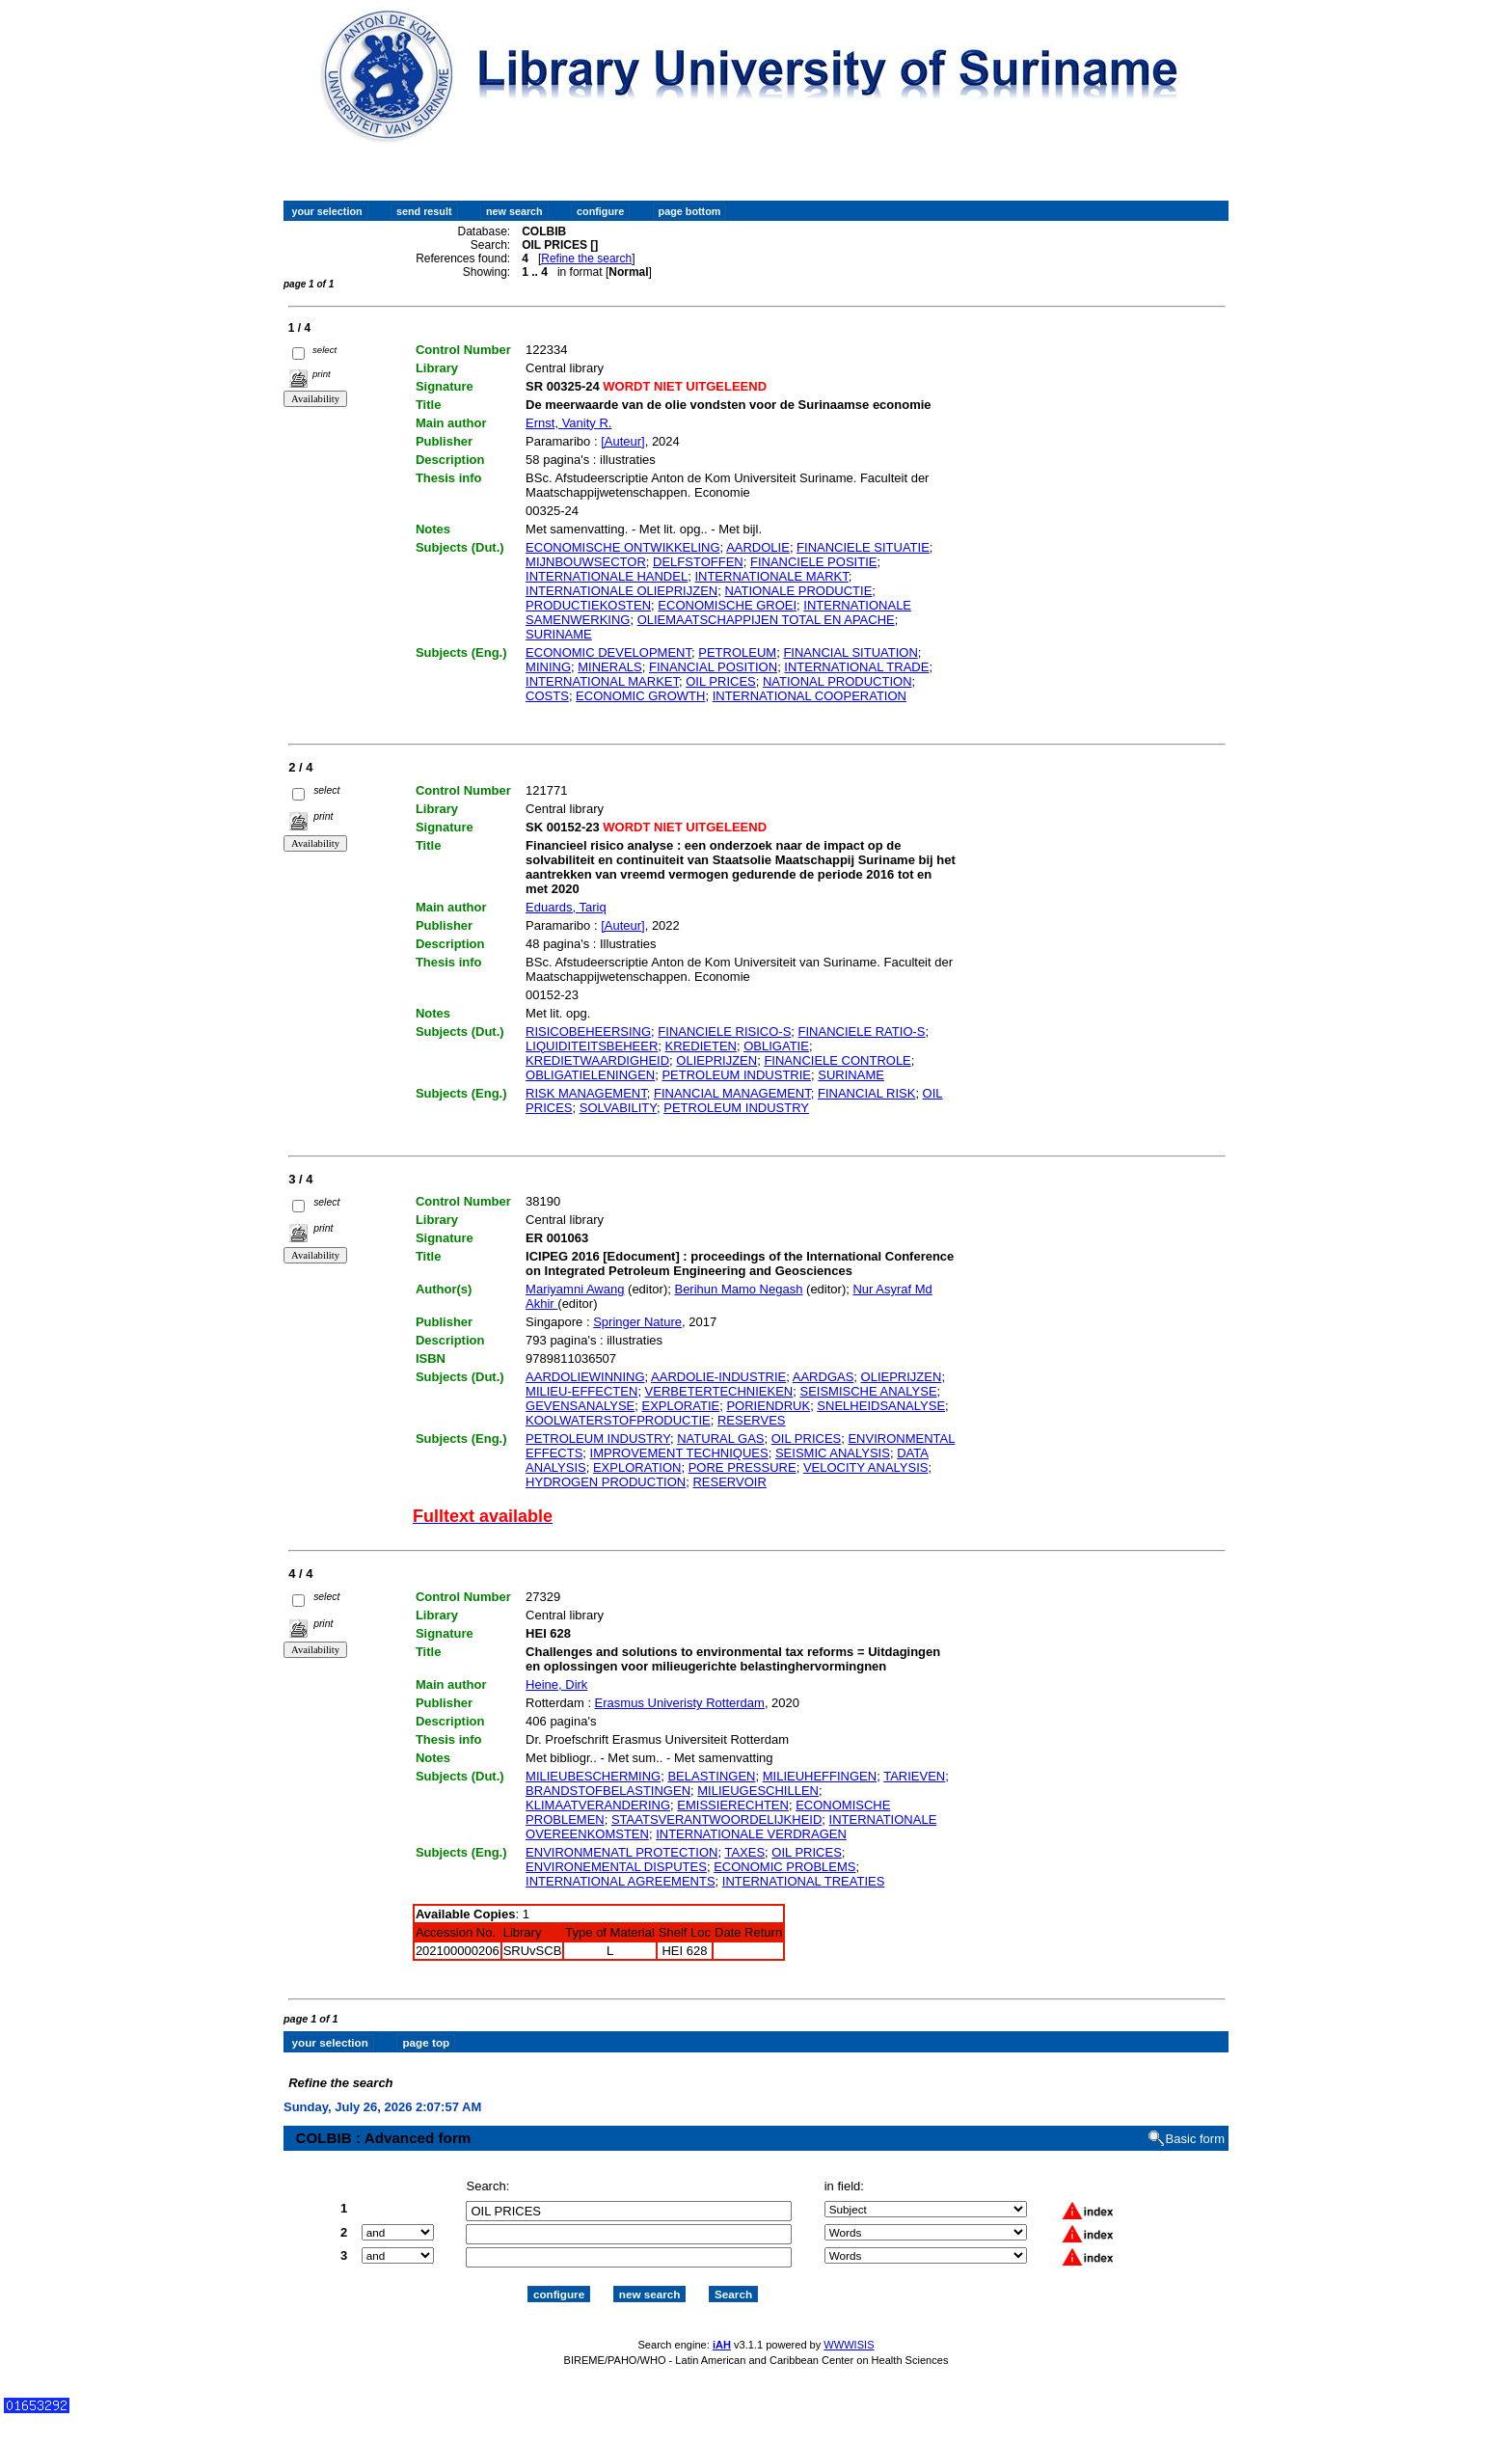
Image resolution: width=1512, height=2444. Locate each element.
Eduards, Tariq (566, 907)
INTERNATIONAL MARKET (602, 681)
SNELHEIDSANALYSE (881, 1406)
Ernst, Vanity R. (568, 423)
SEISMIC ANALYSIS (832, 1453)
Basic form (1195, 2121)
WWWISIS (849, 2327)
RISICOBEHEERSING (588, 1031)
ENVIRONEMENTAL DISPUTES (616, 1867)
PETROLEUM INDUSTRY (736, 1107)
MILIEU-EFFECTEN (581, 1391)
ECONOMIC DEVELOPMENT (608, 652)
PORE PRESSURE (742, 1467)
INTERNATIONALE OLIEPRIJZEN (621, 591)
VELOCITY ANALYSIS (866, 1467)
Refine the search (586, 258)
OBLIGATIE (776, 1046)
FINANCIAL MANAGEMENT (732, 1093)
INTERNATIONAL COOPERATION (809, 696)
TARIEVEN (914, 1776)
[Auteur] (623, 441)
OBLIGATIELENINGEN (590, 1075)
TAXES (744, 1852)
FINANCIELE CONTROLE (837, 1060)
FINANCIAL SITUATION (850, 652)
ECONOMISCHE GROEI (727, 605)
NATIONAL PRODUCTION (837, 681)
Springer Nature (637, 1322)
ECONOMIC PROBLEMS (784, 1867)
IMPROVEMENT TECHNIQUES (679, 1453)
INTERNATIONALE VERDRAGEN (751, 1834)
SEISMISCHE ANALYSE (867, 1391)
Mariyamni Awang (575, 1289)
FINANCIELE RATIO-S (862, 1031)
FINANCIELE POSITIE (813, 562)
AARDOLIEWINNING (585, 1377)
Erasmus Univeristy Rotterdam (680, 1703)
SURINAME (559, 634)
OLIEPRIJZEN (716, 1060)
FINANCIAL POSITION (713, 667)
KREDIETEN (701, 1046)
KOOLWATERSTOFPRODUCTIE (618, 1420)
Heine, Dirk (556, 1684)
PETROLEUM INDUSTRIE (736, 1075)
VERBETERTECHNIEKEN (719, 1391)
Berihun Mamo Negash (738, 1289)
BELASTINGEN (711, 1776)
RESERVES (751, 1420)
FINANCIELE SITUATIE (863, 547)
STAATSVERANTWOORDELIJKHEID (716, 1819)
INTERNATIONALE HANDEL (607, 576)
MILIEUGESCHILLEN (758, 1790)
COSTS (547, 696)
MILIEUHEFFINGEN (820, 1776)
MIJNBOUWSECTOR (586, 562)
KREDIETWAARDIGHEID (597, 1060)
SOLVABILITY (618, 1107)
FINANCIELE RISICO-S (724, 1031)
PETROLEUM (737, 652)
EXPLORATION (637, 1467)
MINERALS (609, 667)
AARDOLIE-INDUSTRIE (718, 1377)
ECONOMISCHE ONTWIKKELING (623, 547)
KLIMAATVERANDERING (598, 1805)
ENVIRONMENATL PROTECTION (621, 1852)
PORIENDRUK (768, 1406)
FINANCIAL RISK (866, 1093)
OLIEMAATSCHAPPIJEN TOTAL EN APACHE (766, 619)
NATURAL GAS (720, 1438)
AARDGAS (823, 1377)
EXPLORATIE (681, 1406)
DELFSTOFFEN (698, 562)
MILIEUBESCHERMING (593, 1776)
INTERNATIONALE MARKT (771, 576)
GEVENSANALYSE (580, 1406)
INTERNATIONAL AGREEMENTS (620, 1881)
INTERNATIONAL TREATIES (803, 1881)
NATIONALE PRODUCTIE (798, 591)
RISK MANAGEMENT (586, 1093)
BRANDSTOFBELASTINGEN (608, 1790)
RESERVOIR (729, 1482)
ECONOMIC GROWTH (640, 696)
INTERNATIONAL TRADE (856, 667)
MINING (548, 667)
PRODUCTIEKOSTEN (588, 605)
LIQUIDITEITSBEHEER (592, 1046)
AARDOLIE (758, 547)
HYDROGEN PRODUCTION (606, 1482)
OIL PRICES (720, 681)
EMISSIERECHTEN (733, 1805)
